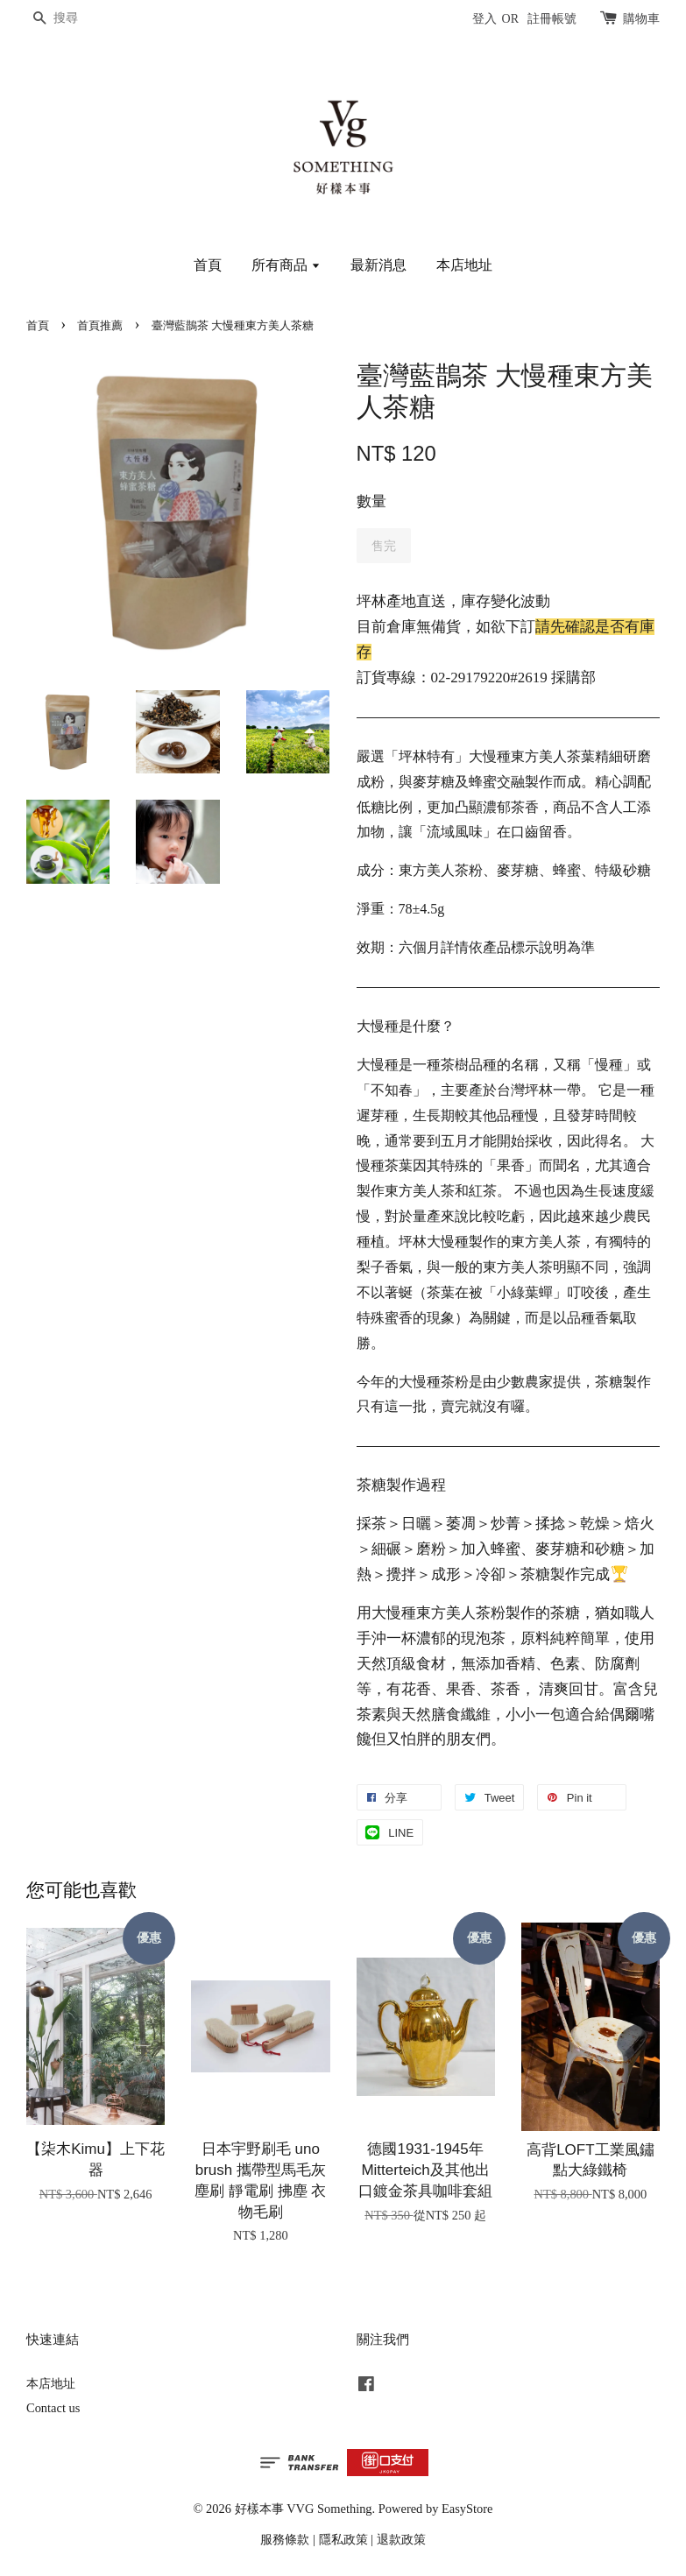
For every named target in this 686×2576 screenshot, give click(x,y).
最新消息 (378, 265)
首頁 (208, 265)
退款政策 (401, 2539)
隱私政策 (343, 2539)
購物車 (641, 18)
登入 (484, 18)
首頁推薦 (100, 326)
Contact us (53, 2408)
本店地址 (464, 265)
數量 (371, 501)
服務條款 (284, 2539)
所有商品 (286, 265)
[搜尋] (78, 19)
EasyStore (467, 2509)
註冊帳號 (551, 18)
